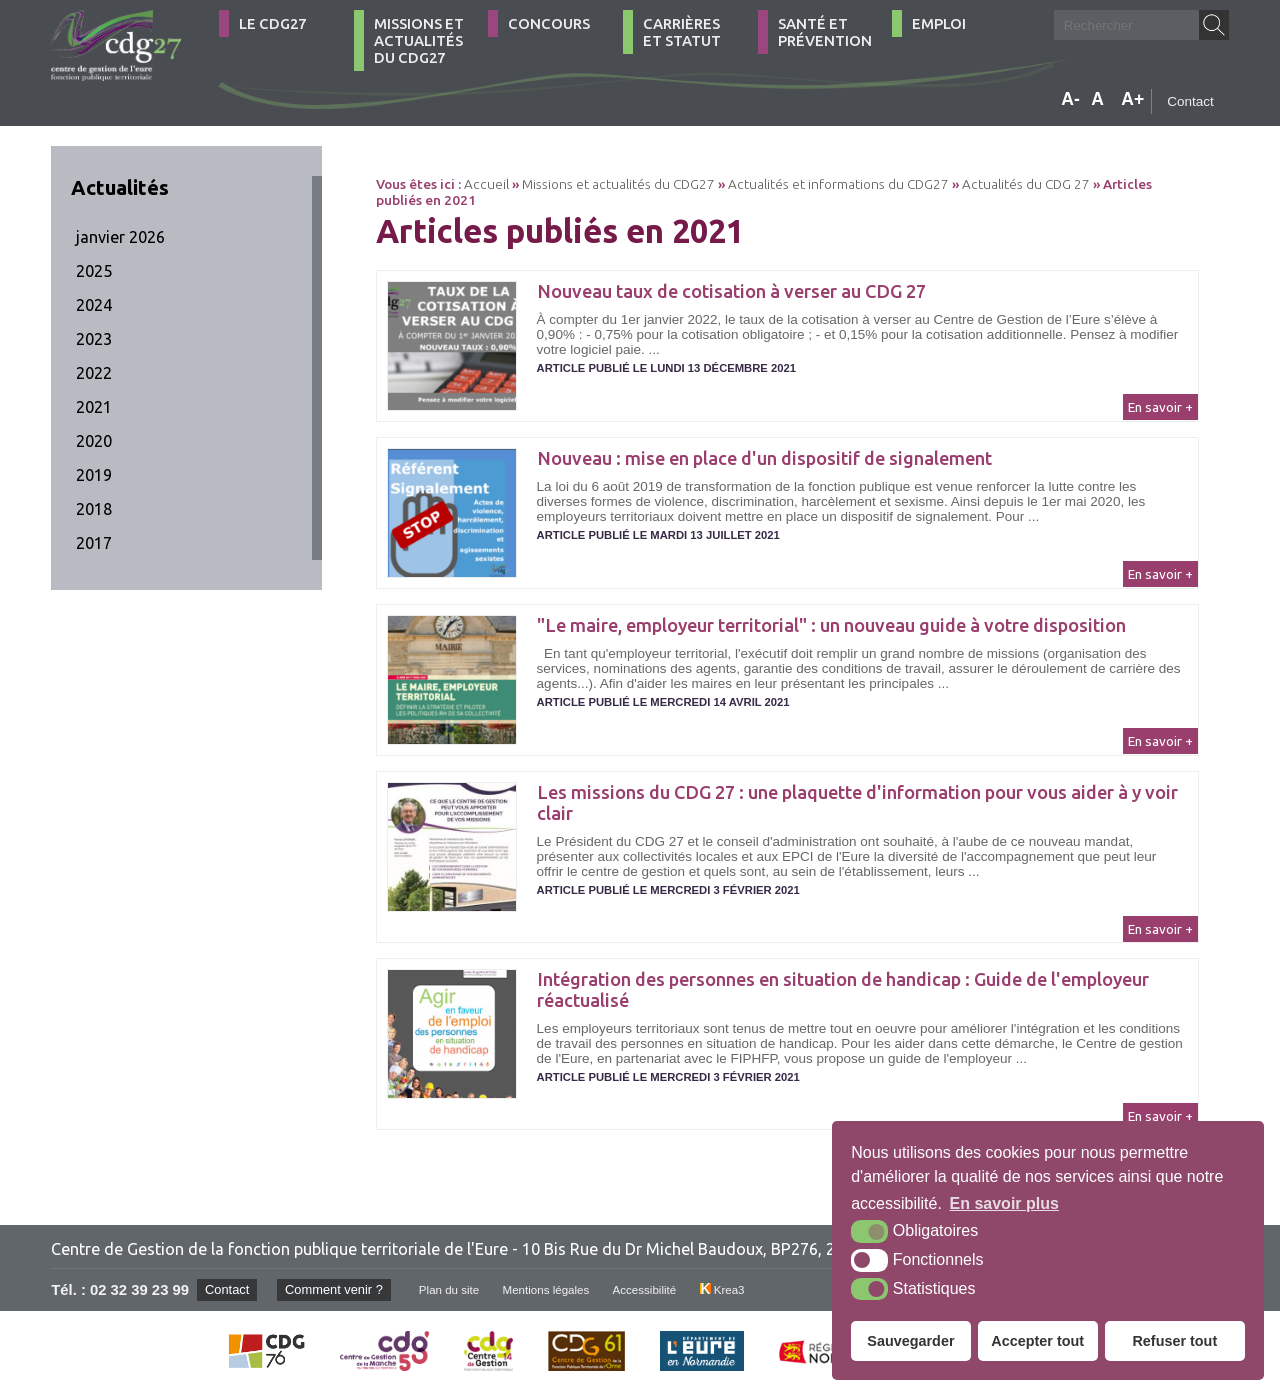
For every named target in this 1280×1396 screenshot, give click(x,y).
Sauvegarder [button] (910, 1341)
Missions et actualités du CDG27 (419, 40)
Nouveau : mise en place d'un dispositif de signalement (764, 458)
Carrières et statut (682, 32)
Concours (549, 23)
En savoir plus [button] (1004, 1203)
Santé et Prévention (825, 32)
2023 (94, 339)
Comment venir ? (338, 1289)
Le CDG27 (272, 23)
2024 (94, 305)
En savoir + (1160, 407)
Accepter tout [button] (1037, 1341)
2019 (94, 475)
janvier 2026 (120, 237)
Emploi (939, 23)
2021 (94, 407)
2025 (94, 271)
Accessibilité (660, 1290)
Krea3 (741, 1290)
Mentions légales (558, 1290)
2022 (94, 373)
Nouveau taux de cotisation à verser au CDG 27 (731, 291)
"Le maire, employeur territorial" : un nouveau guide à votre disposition (831, 625)
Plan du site (457, 1290)
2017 (94, 543)
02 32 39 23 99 (139, 1290)
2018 (94, 509)
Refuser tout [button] (1174, 1341)
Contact (1190, 101)
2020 (94, 441)
